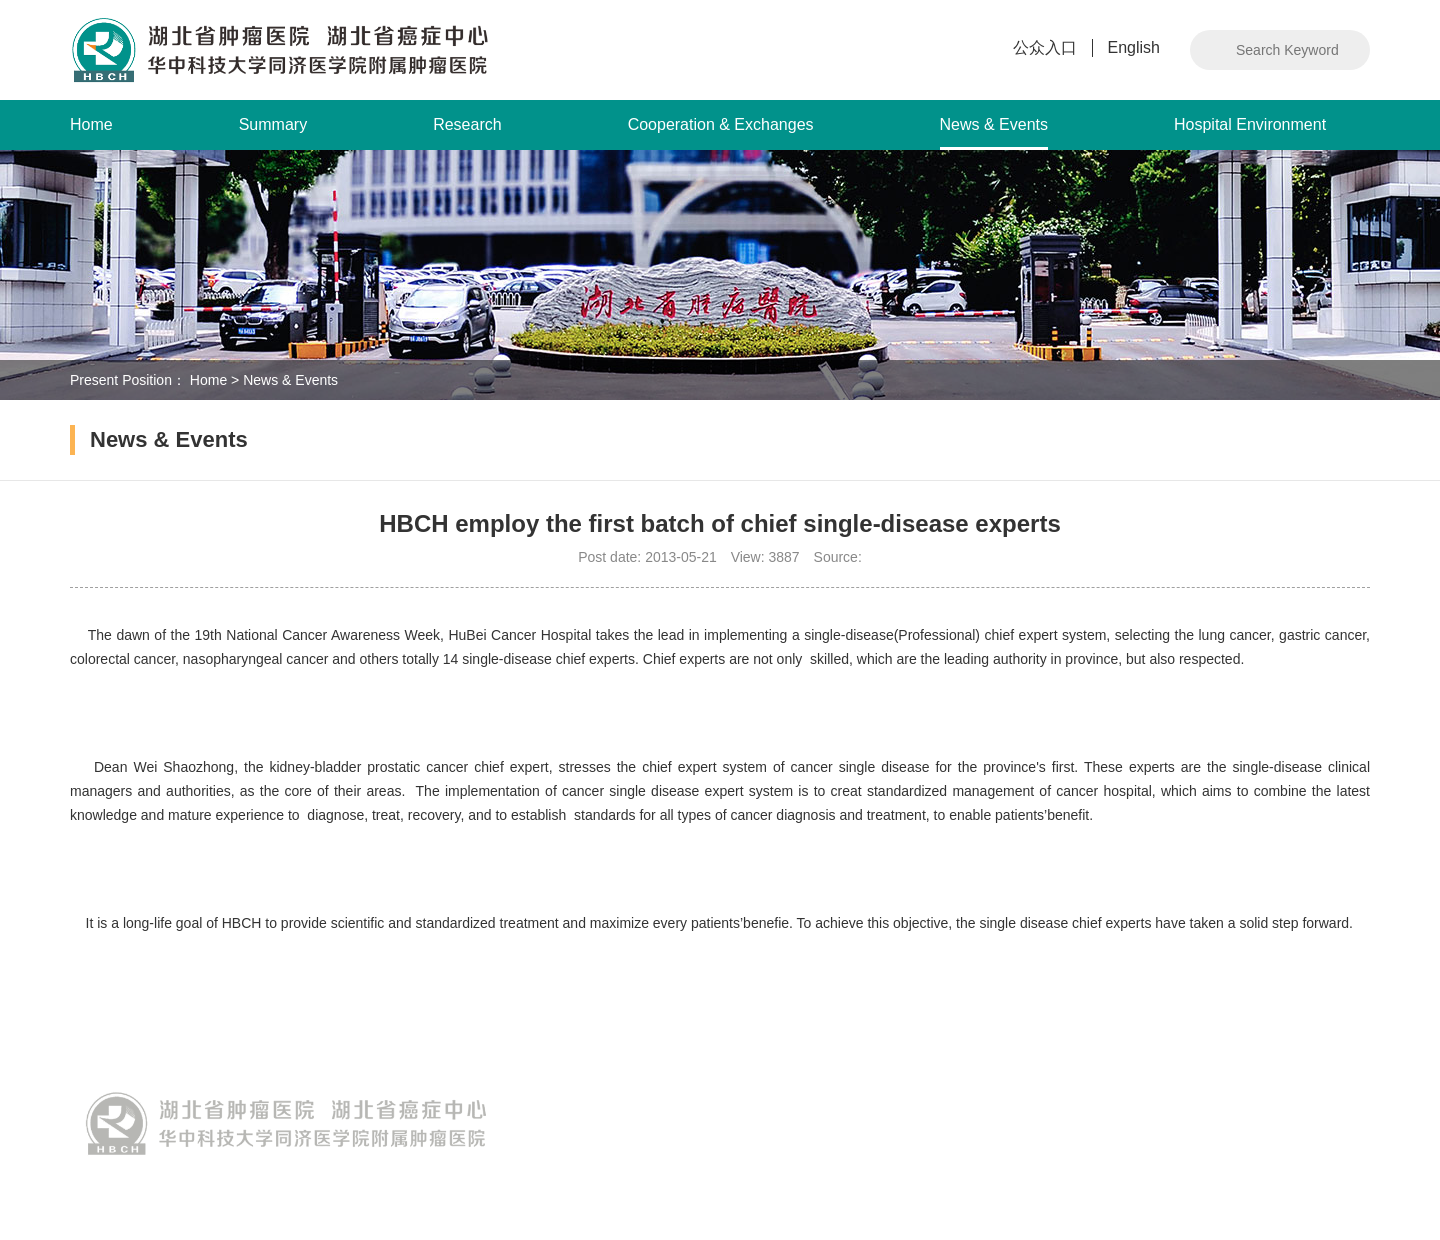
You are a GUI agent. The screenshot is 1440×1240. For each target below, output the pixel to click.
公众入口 (1045, 47)
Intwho (1349, 1192)
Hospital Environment (1250, 124)
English (1134, 47)
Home (91, 124)
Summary (273, 124)
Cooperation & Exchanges (721, 124)
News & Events (994, 133)
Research (467, 124)
